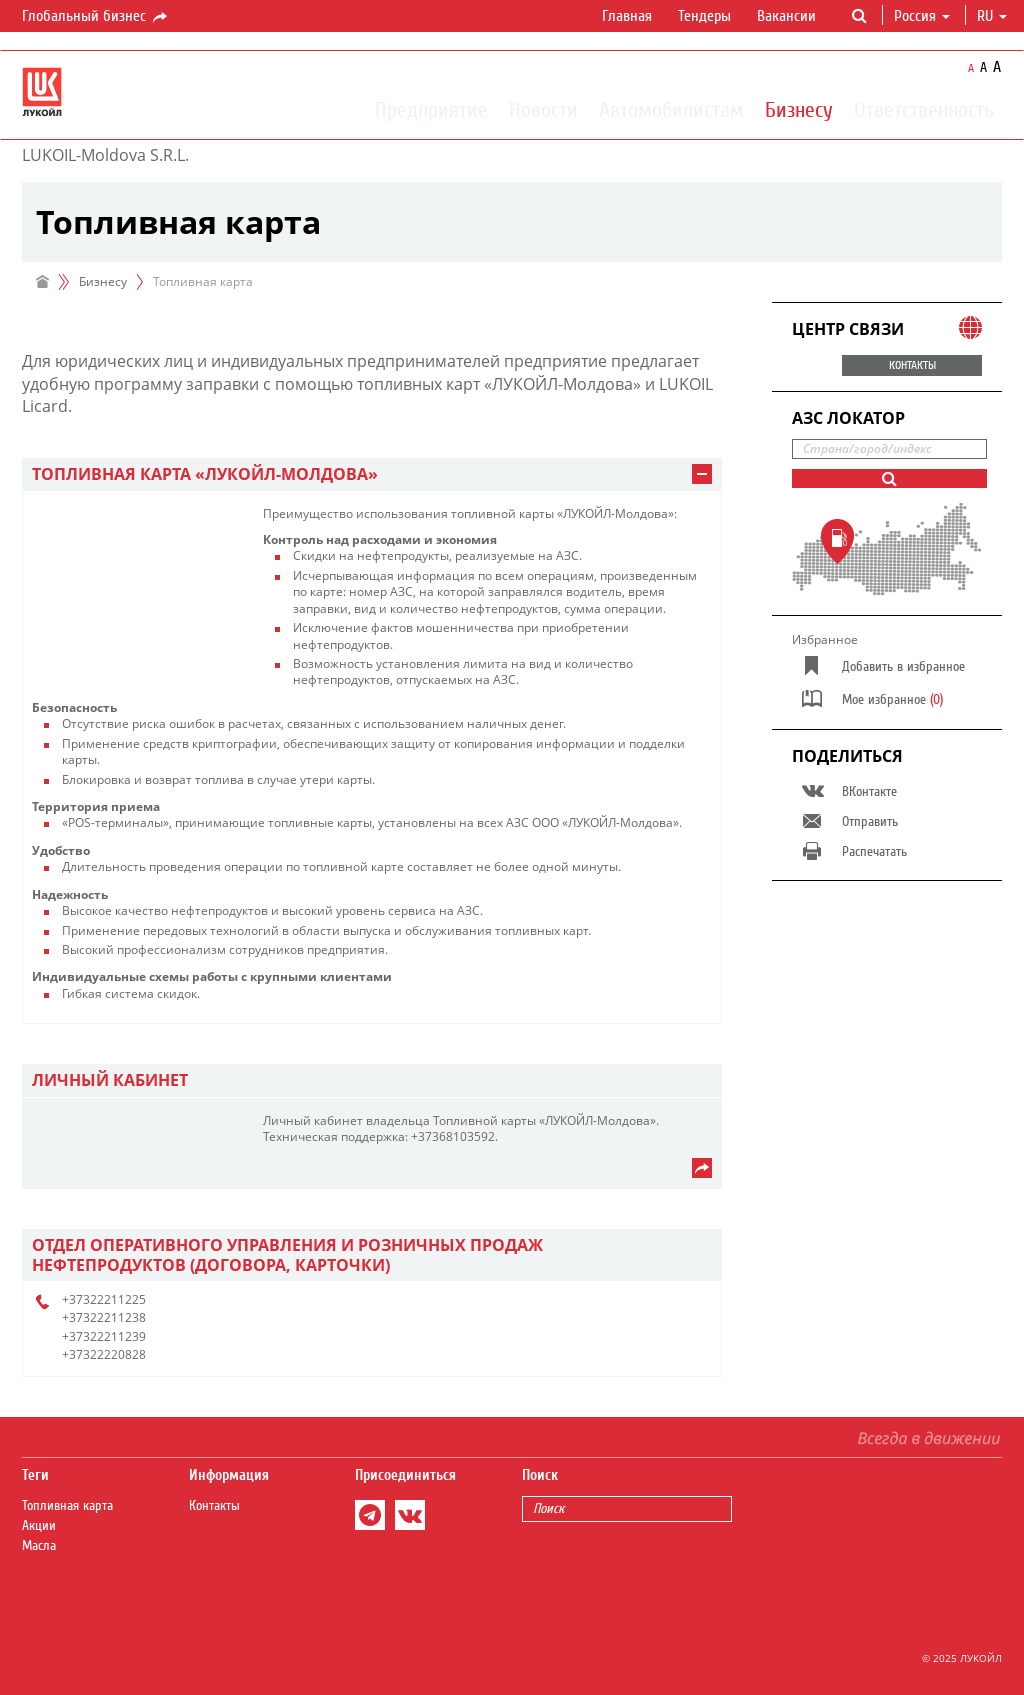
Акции (39, 1526)
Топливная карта (67, 1506)
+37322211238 (104, 1317)
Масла (39, 1546)
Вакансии (786, 16)
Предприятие (431, 109)
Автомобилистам (671, 109)
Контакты (214, 1506)
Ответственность (924, 109)
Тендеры (704, 16)
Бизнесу (799, 109)
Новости (543, 109)
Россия (922, 16)
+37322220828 (104, 1354)
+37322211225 (104, 1299)
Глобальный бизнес (96, 17)
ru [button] (992, 16)
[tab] (372, 474)
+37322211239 (104, 1336)
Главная (627, 16)
